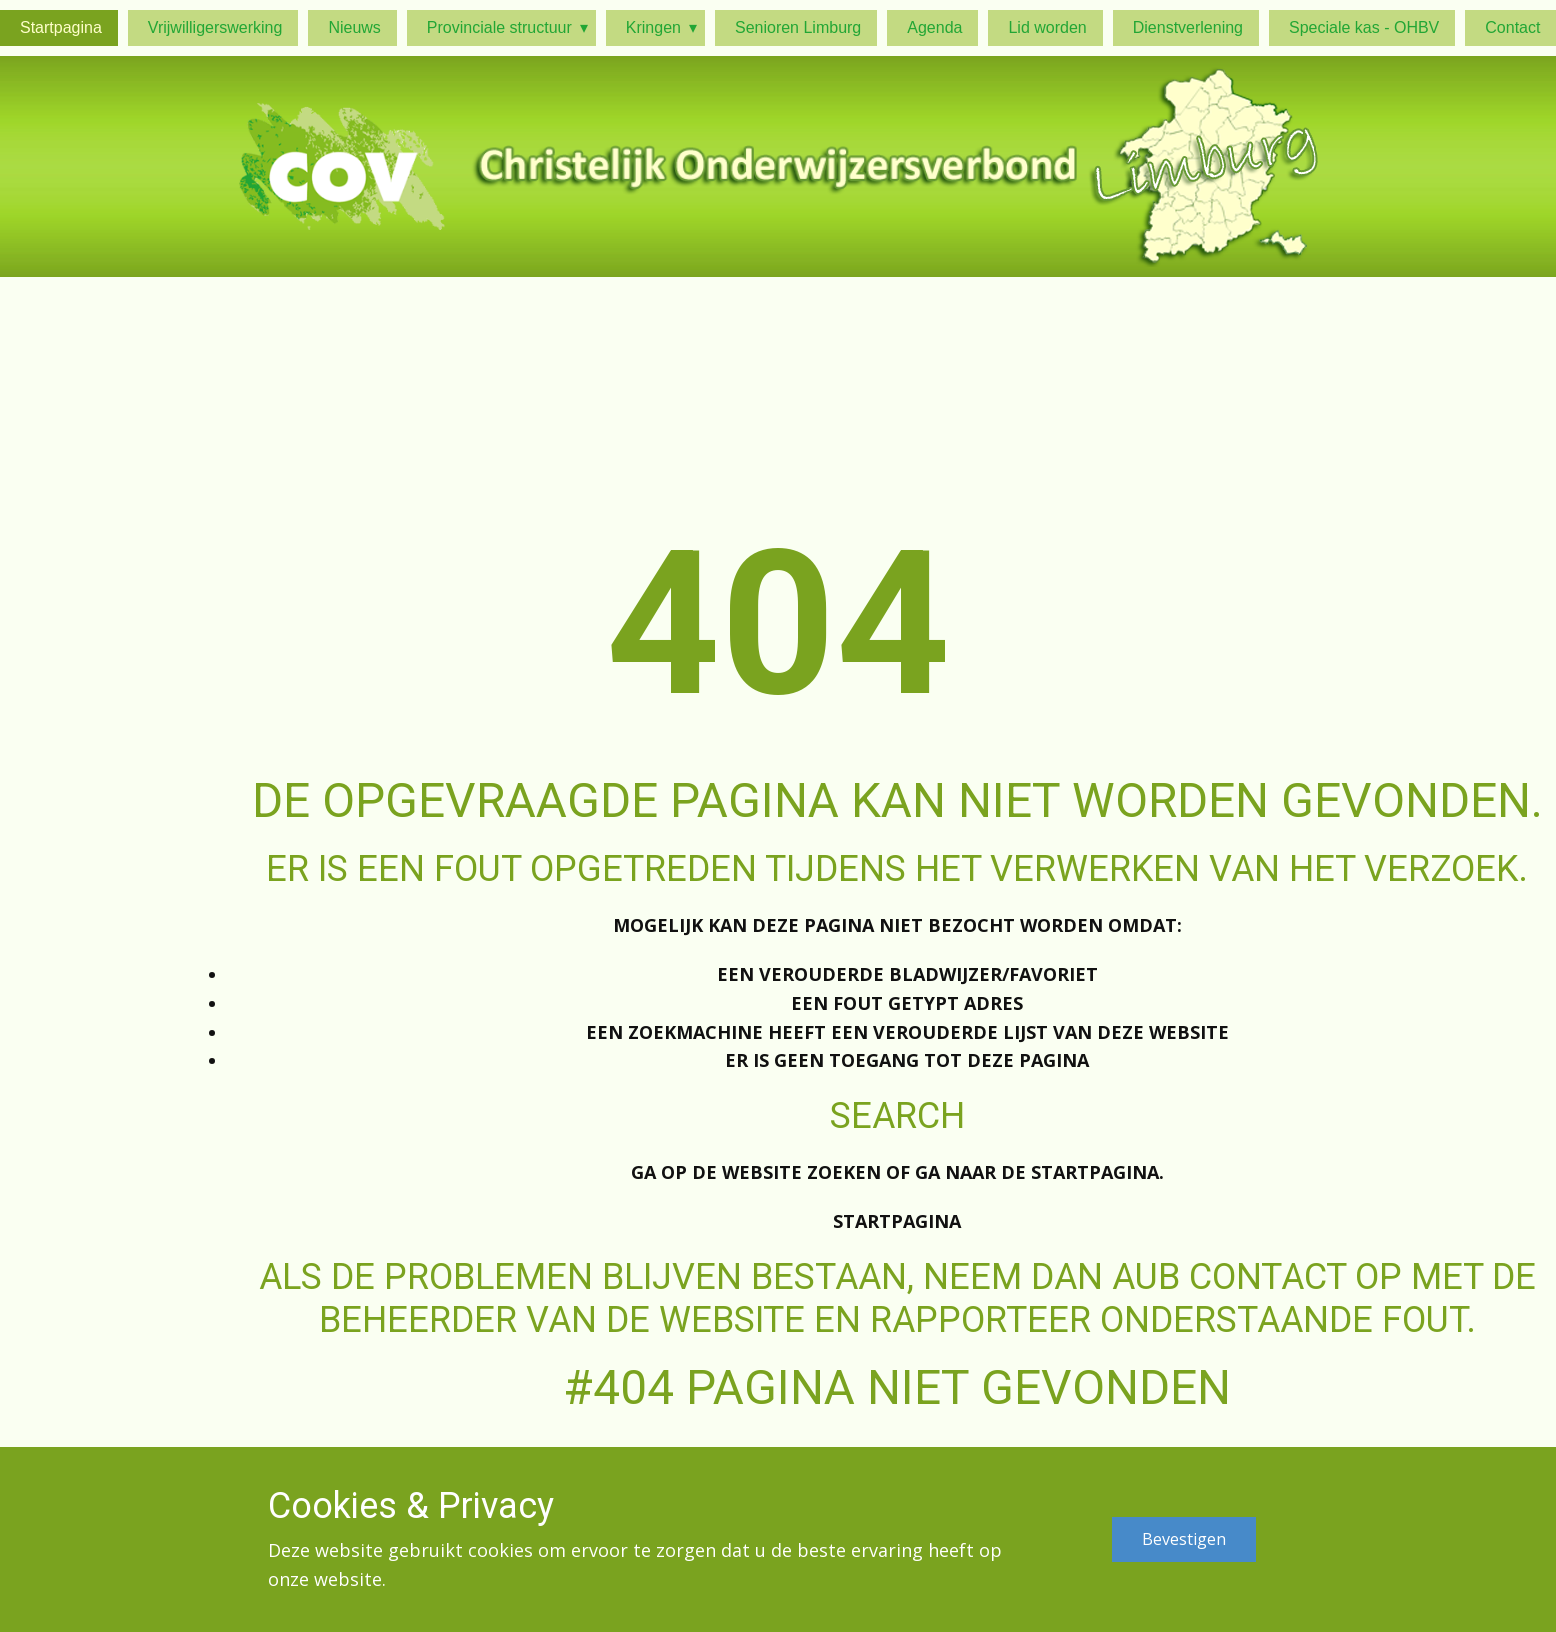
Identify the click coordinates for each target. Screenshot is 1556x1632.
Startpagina (897, 1221)
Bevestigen (1184, 1539)
